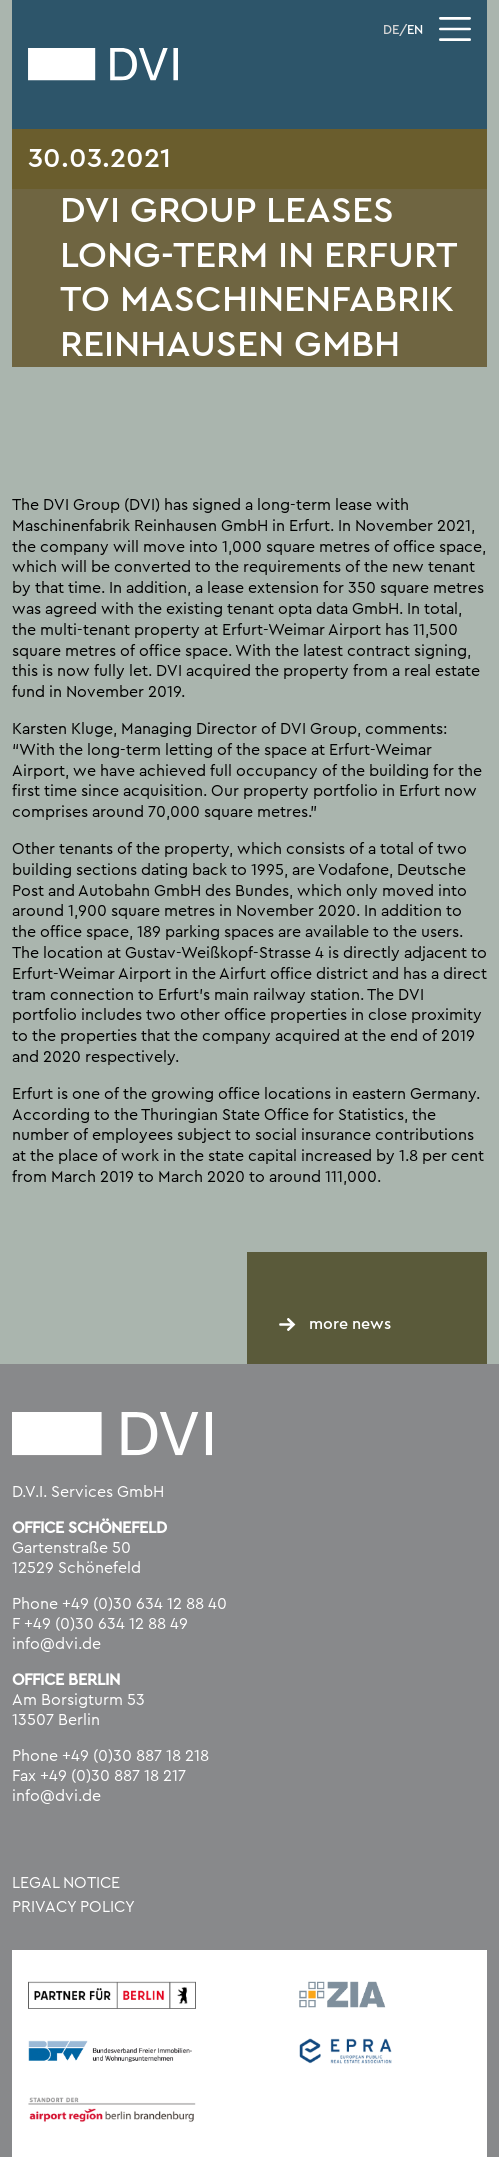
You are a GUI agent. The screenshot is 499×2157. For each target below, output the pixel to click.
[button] (36, 2121)
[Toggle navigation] (455, 29)
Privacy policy (73, 1907)
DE (391, 30)
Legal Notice (66, 1883)
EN (415, 30)
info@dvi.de (56, 1644)
